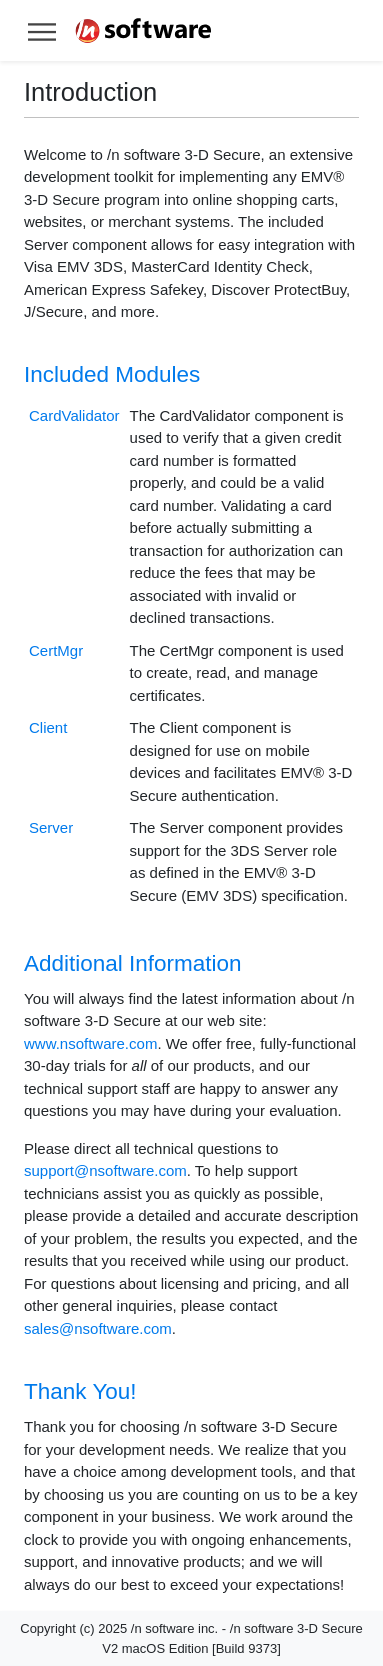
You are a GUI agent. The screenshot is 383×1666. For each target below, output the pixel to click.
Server (51, 827)
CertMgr (56, 650)
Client (48, 727)
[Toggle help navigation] (42, 30)
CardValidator (74, 415)
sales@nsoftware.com (98, 1328)
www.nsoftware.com (90, 1043)
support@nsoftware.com (105, 1170)
